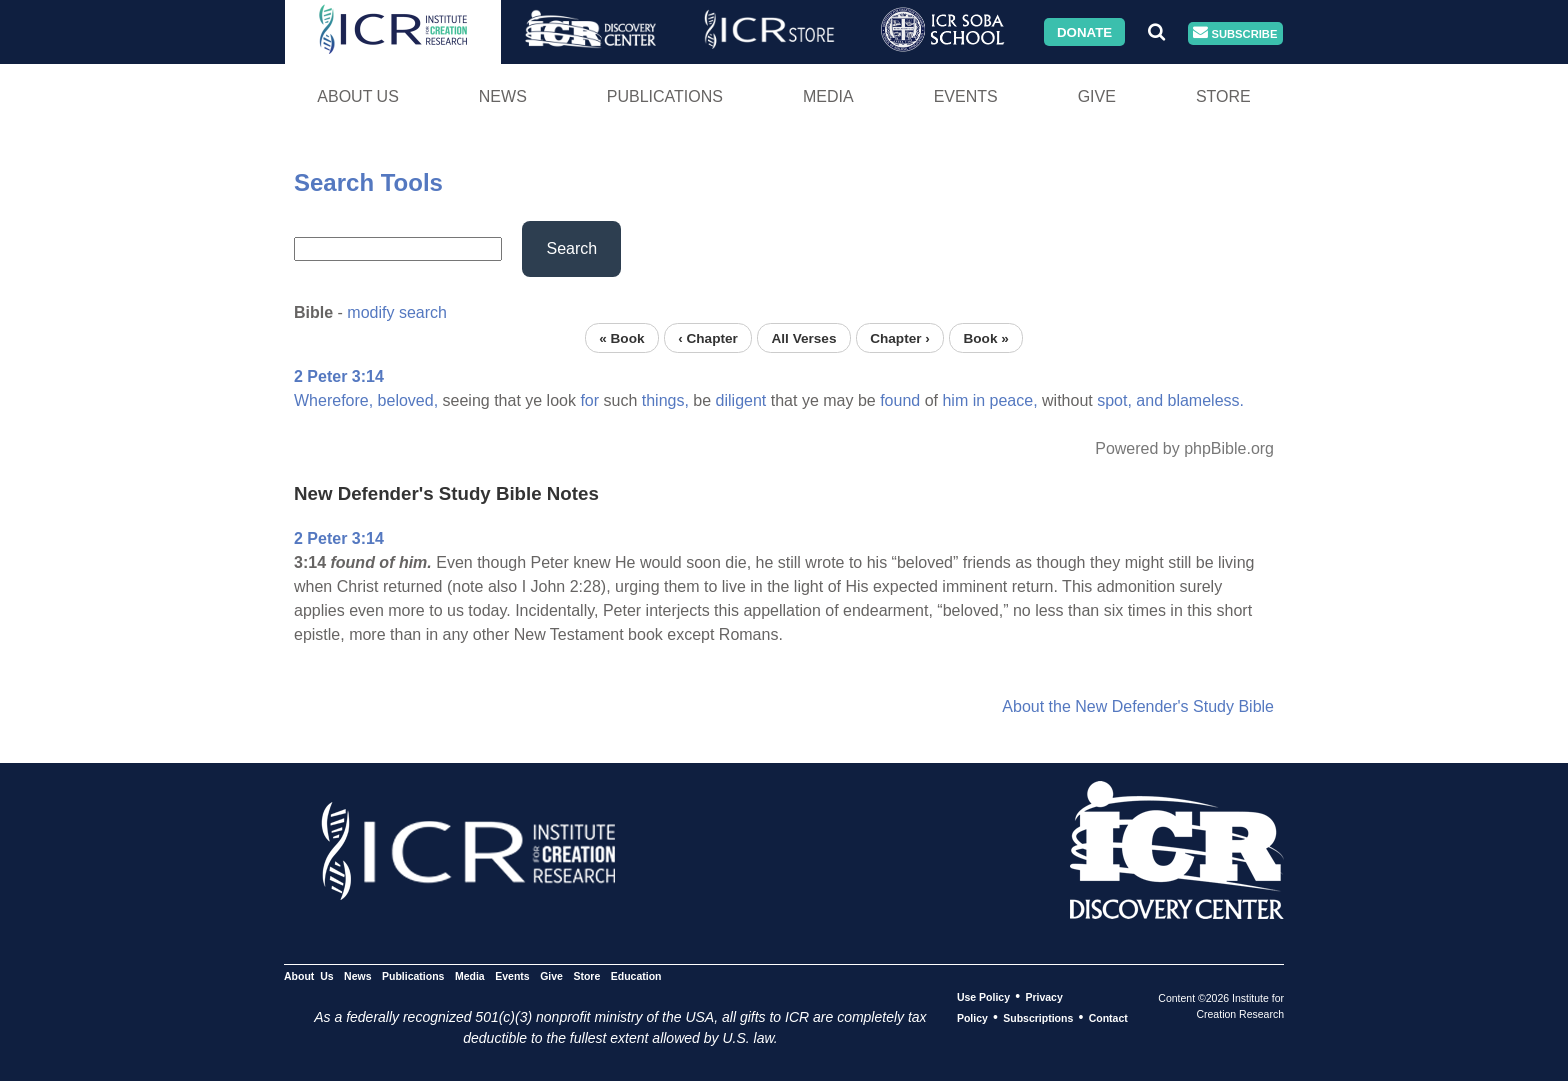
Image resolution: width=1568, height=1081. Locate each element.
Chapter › (900, 337)
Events (966, 96)
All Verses (804, 337)
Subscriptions (1038, 1018)
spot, (1114, 400)
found (900, 400)
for (589, 400)
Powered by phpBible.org (1184, 448)
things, (665, 400)
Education (636, 976)
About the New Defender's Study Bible (1138, 706)
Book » (985, 337)
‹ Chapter (708, 337)
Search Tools (368, 182)
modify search (397, 312)
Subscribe (1235, 33)
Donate (1084, 31)
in (979, 400)
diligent (741, 400)
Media (828, 96)
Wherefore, (333, 400)
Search (571, 248)
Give (1097, 96)
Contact (1108, 1018)
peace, (1014, 400)
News (503, 96)
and (1149, 400)
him (955, 400)
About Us (358, 96)
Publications (665, 96)
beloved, (408, 400)
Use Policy (983, 997)
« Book (621, 337)
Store (1223, 96)
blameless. (1206, 400)
